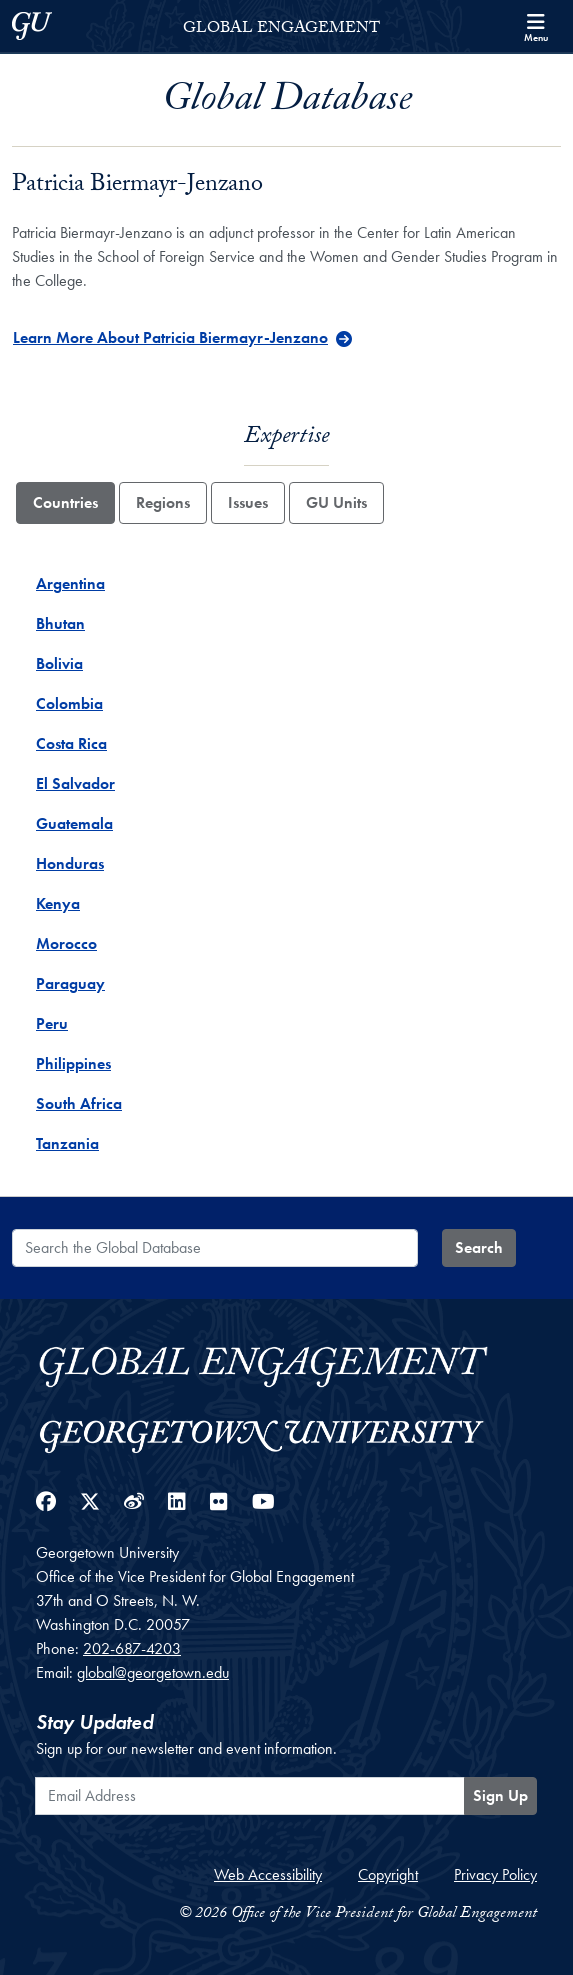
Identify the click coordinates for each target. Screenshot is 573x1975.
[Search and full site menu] (536, 26)
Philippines (73, 1063)
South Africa (79, 1103)
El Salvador (75, 783)
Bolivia (59, 663)
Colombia (69, 703)
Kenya (58, 903)
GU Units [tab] (336, 502)
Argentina (70, 583)
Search (479, 1247)
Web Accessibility (268, 1874)
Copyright (388, 1874)
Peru (52, 1023)
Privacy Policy (495, 1874)
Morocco (66, 943)
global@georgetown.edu (153, 1672)
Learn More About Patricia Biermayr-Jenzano (170, 337)
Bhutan (60, 623)
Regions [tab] (163, 502)
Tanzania (67, 1143)
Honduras (70, 863)
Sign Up (500, 1795)
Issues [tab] (248, 502)
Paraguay (70, 983)
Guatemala (74, 823)
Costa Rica (71, 743)
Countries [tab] (65, 502)
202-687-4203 (132, 1648)
